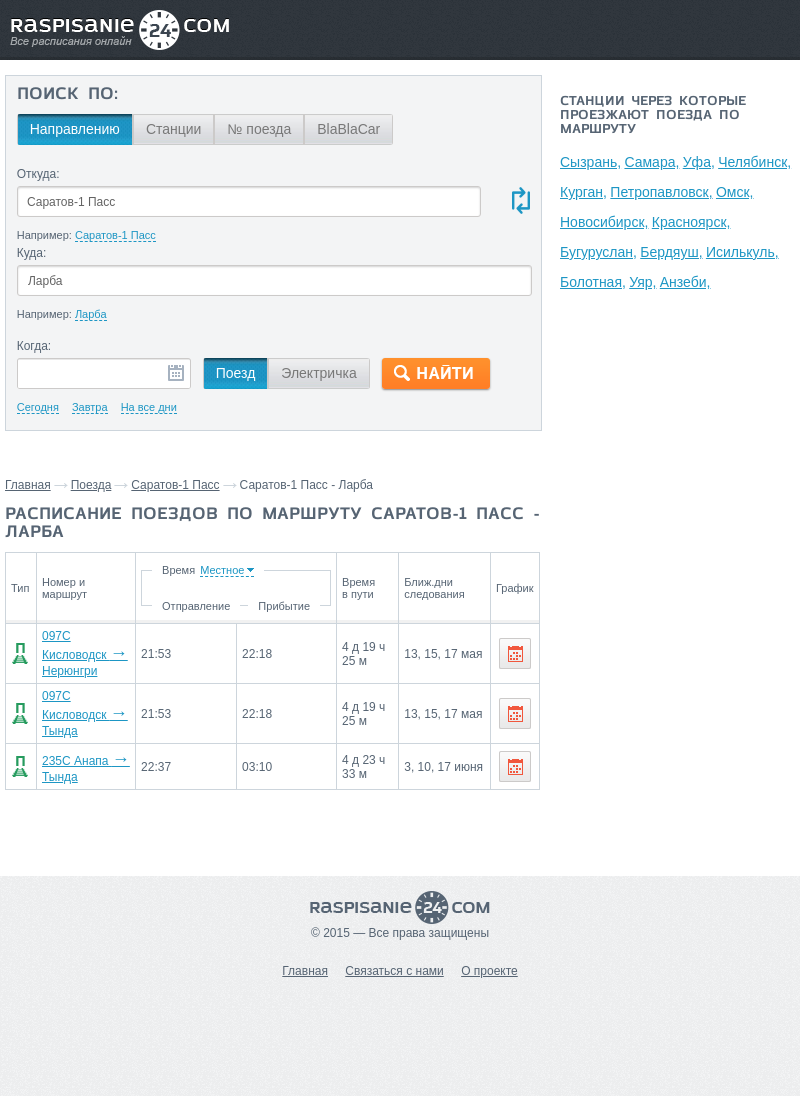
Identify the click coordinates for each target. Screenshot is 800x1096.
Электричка (318, 373)
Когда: (34, 346)
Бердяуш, (671, 252)
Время (192, 570)
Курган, (583, 192)
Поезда (91, 485)
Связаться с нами (394, 971)
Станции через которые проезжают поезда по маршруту (653, 116)
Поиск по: (67, 95)
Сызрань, (590, 162)
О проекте (489, 971)
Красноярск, (691, 222)
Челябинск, (754, 162)
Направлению (75, 129)
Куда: (32, 253)
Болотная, (593, 282)
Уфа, (699, 162)
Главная (28, 485)
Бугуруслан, (598, 252)
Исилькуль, (742, 252)
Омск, (735, 192)
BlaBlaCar (348, 129)
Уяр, (642, 282)
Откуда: (38, 174)
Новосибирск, (604, 222)
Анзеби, (685, 282)
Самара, (651, 162)
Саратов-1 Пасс (175, 485)
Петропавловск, (661, 192)
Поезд (236, 373)
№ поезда (259, 129)
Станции (174, 129)
